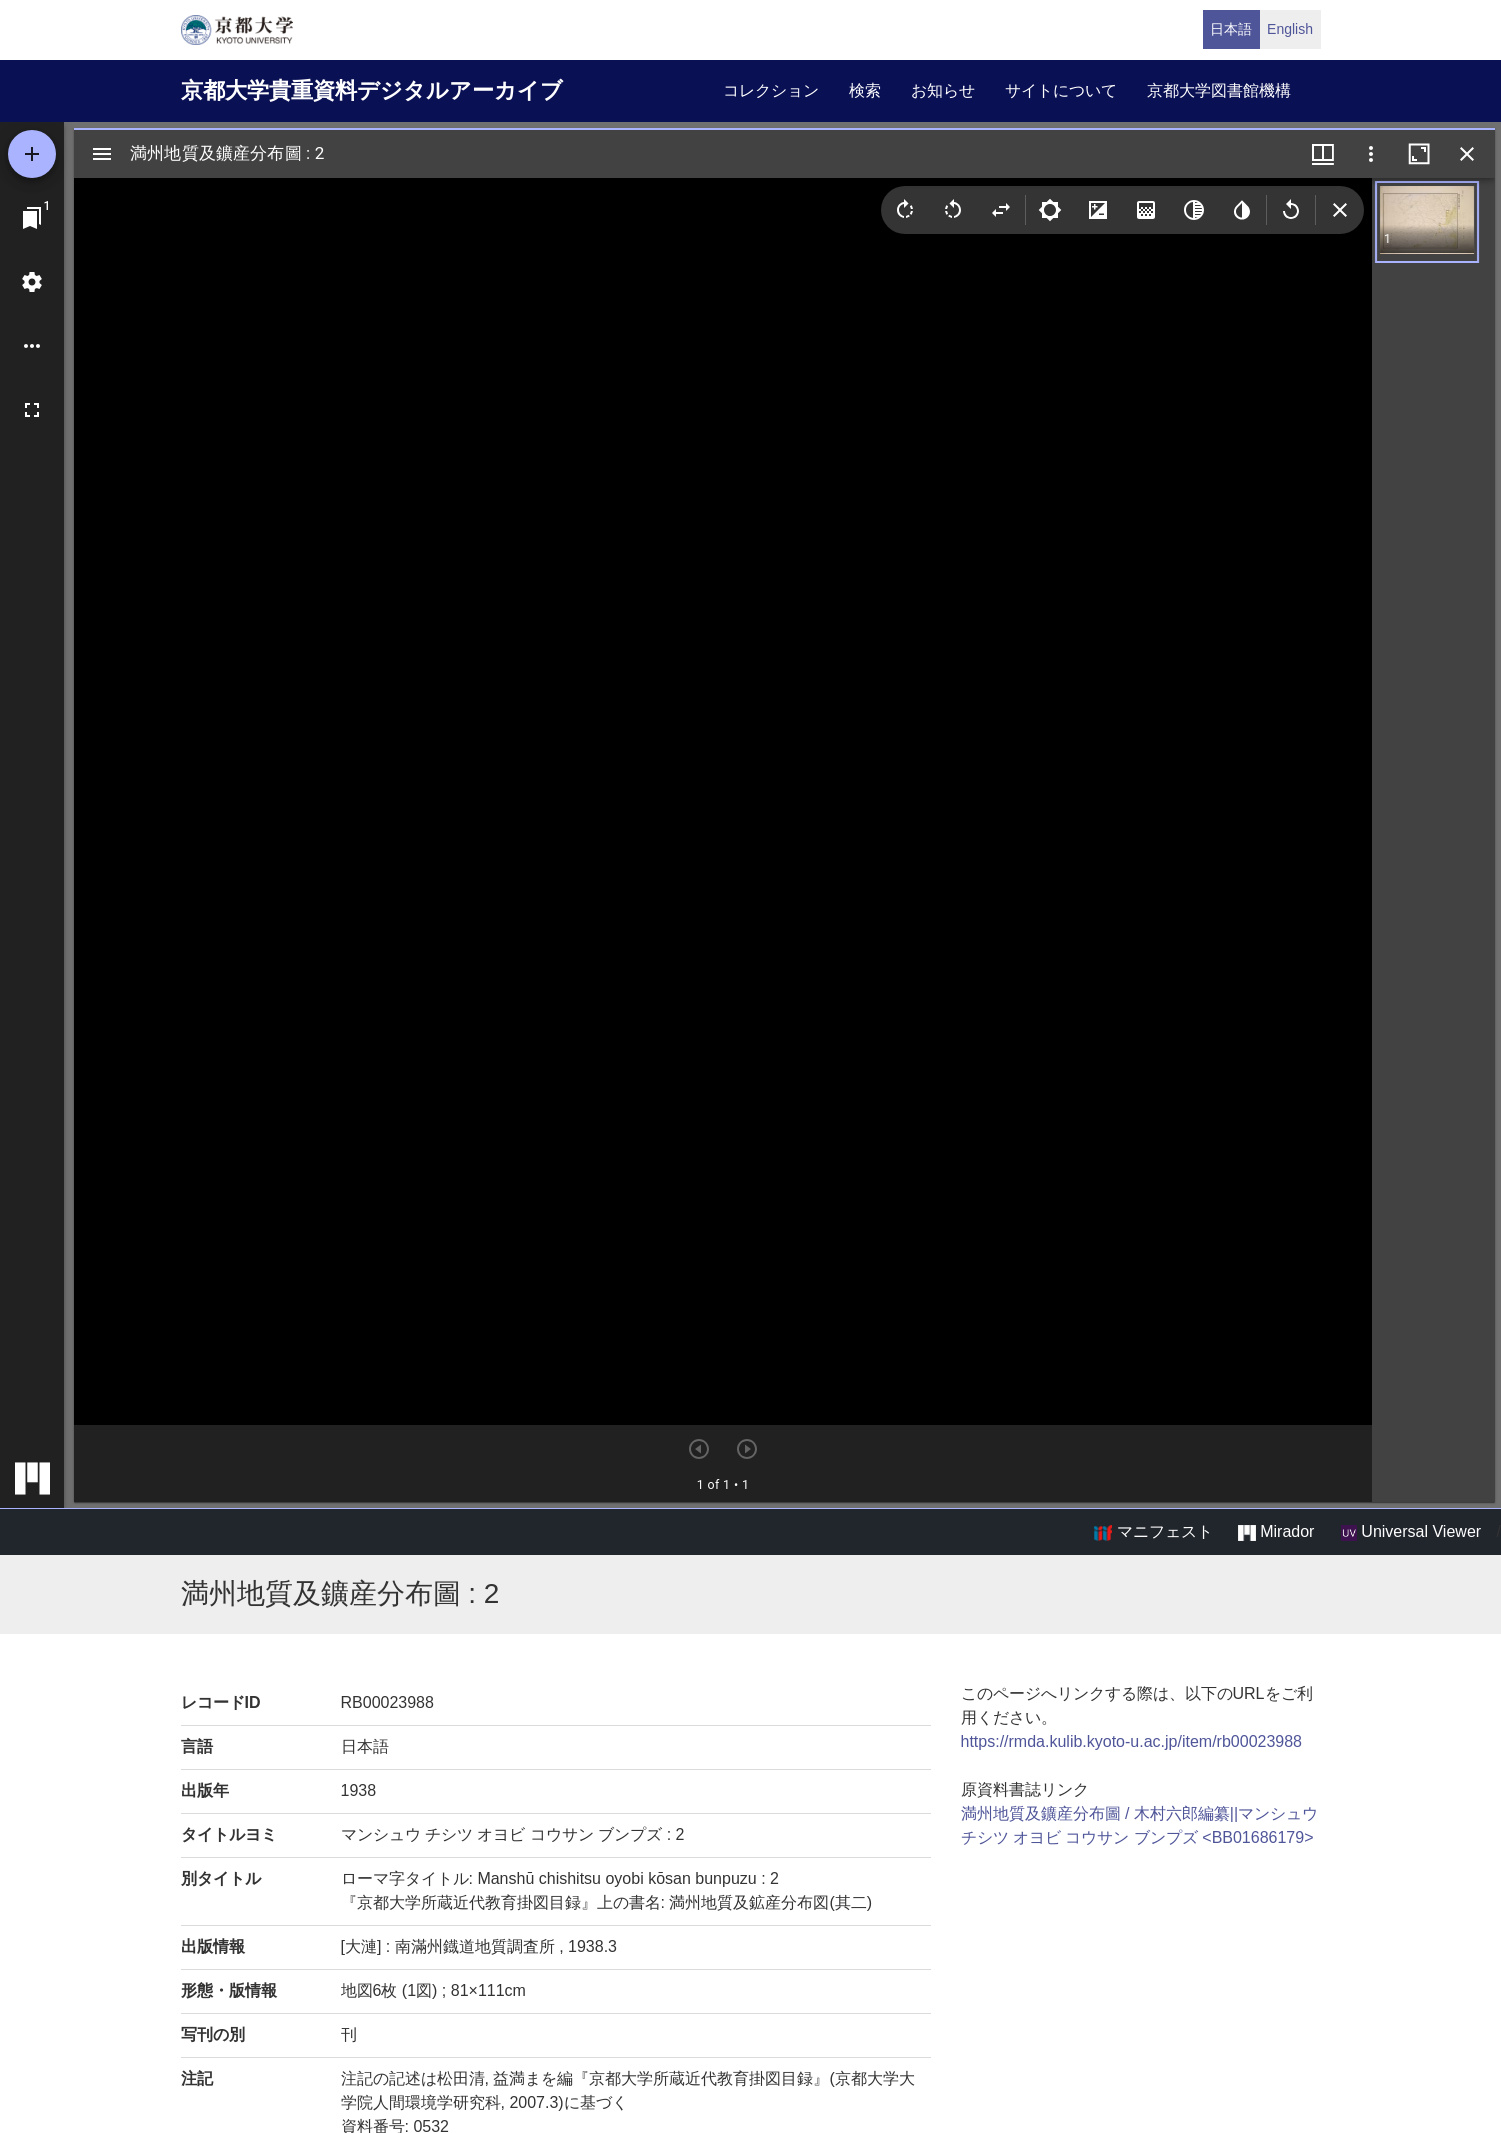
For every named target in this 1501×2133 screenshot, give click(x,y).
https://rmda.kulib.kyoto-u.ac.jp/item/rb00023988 (1132, 1741)
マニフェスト (1153, 1532)
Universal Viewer (1411, 1532)
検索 (865, 90)
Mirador (1276, 1532)
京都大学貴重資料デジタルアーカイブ (372, 90)
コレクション (771, 90)
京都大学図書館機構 (1219, 90)
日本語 (1231, 29)
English (1290, 29)
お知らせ (943, 90)
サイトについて (1061, 90)
